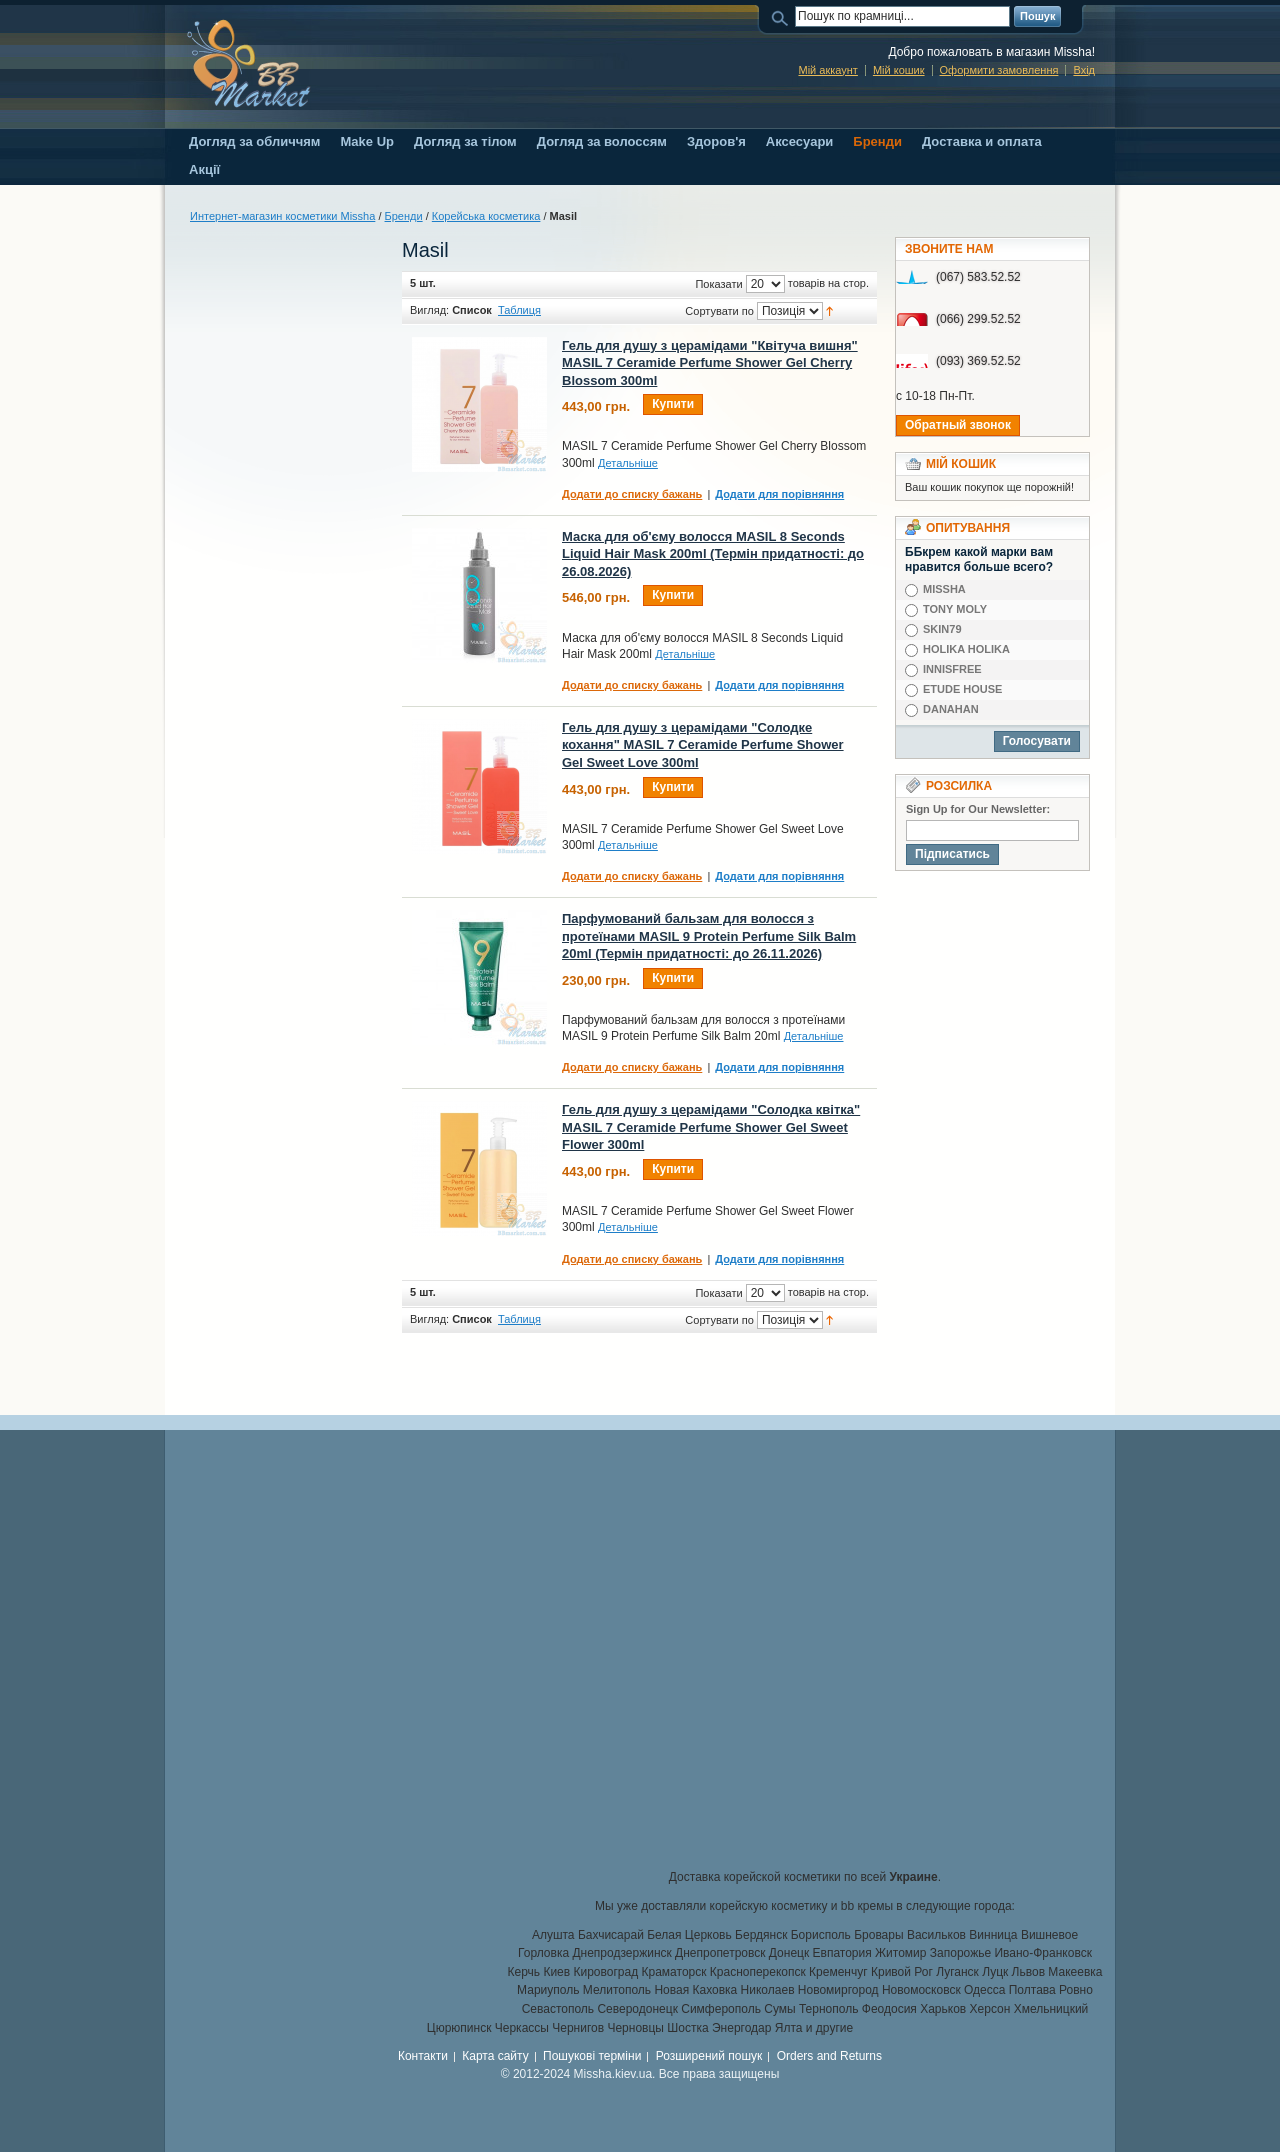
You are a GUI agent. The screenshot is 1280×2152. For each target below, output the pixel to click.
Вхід (1084, 70)
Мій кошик (899, 70)
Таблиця (519, 310)
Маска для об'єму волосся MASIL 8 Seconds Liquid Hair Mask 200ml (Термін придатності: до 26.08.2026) (713, 554)
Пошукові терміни (592, 2056)
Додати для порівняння (779, 494)
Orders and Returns (829, 2056)
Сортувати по (719, 311)
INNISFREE (952, 669)
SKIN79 (942, 629)
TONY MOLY (955, 609)
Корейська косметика (486, 216)
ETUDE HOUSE (962, 689)
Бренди (404, 216)
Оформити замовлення (999, 70)
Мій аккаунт (827, 70)
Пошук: (783, 16)
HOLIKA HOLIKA (966, 649)
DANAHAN (951, 709)
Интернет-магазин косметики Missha (282, 216)
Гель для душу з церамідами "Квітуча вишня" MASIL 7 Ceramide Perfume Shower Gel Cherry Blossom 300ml (710, 363)
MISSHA (944, 589)
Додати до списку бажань (632, 494)
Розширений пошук (709, 2056)
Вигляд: (429, 310)
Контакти (423, 2056)
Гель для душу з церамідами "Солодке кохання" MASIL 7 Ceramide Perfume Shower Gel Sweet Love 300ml (703, 745)
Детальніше (628, 463)
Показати (718, 284)
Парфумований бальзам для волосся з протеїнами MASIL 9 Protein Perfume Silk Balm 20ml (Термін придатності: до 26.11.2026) (709, 936)
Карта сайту (495, 2056)
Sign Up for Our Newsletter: (978, 809)
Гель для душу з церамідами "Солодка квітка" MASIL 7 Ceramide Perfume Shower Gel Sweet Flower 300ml (711, 1127)
